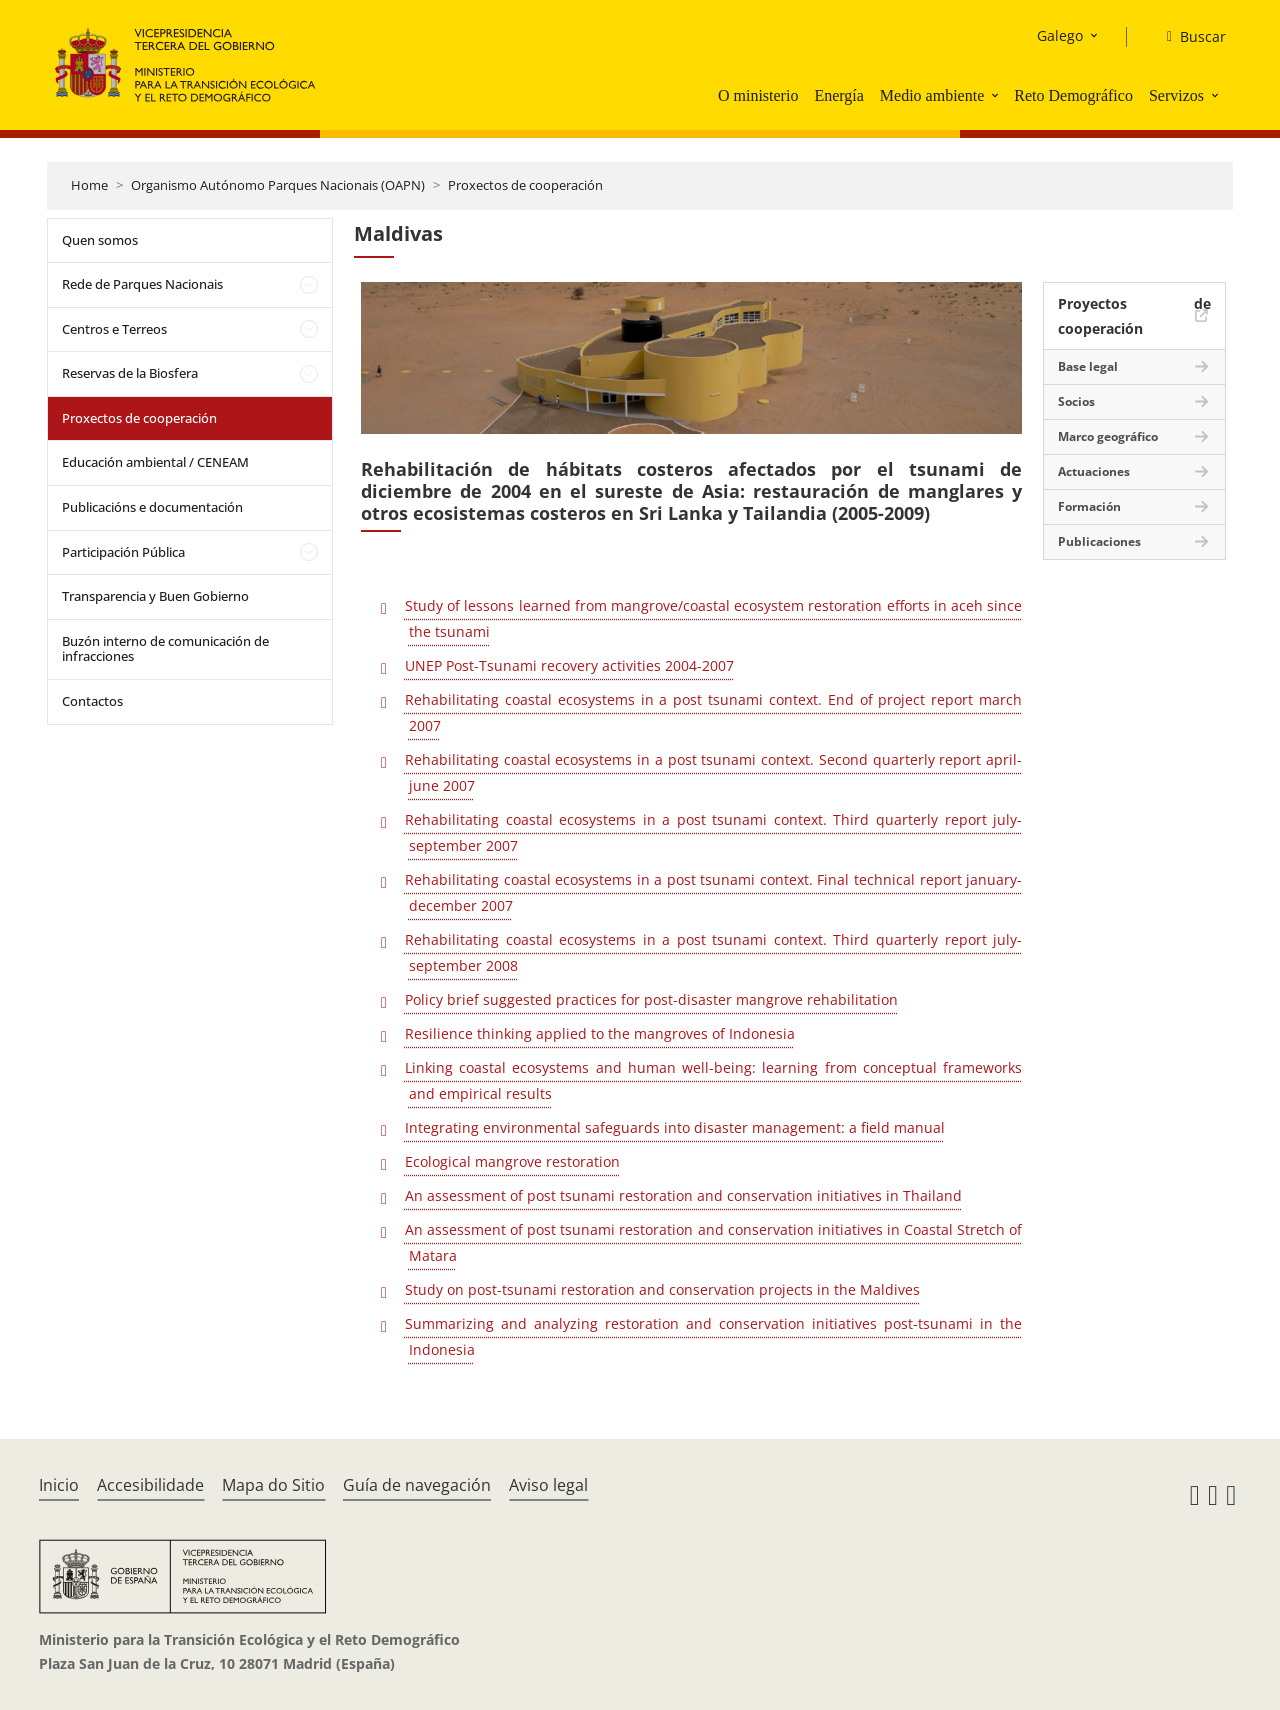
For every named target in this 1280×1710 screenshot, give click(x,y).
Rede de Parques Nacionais (142, 284)
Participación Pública (123, 552)
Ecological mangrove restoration (512, 1161)
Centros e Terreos (114, 329)
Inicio (59, 1485)
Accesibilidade (150, 1485)
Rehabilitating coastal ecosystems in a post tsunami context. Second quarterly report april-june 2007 (713, 772)
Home (89, 185)
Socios (1076, 401)
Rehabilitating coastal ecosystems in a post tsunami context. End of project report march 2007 (713, 712)
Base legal (1088, 366)
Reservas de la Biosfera (130, 373)
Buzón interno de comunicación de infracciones (165, 649)
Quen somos (100, 240)
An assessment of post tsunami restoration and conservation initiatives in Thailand (683, 1195)
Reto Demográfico (1073, 95)
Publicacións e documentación (152, 507)
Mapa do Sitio (273, 1485)
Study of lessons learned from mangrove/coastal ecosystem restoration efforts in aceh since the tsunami (713, 618)
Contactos (92, 701)
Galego (1060, 35)
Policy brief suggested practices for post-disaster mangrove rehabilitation (651, 999)
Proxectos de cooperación (525, 185)
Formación (1089, 506)
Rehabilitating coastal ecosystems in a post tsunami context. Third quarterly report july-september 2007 (713, 832)
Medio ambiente (932, 95)
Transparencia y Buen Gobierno (155, 596)
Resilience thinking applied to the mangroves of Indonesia (600, 1033)
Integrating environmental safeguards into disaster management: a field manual (675, 1127)
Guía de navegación (417, 1485)
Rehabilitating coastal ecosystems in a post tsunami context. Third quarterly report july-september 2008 (713, 952)
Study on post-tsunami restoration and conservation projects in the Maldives (662, 1289)
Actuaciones (1094, 471)
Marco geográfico (1108, 436)
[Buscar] (1188, 37)
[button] (997, 95)
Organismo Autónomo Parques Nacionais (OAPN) (278, 185)
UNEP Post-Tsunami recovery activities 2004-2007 (569, 665)
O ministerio (758, 95)
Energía (838, 95)
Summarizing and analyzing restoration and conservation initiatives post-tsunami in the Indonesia (713, 1336)
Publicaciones (1099, 541)
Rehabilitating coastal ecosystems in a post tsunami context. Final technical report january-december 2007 (713, 892)
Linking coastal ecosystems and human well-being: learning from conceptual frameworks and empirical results (713, 1080)
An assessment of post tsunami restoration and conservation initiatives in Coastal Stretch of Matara (713, 1242)
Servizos (1176, 95)
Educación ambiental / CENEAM (155, 462)
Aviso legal (548, 1485)
